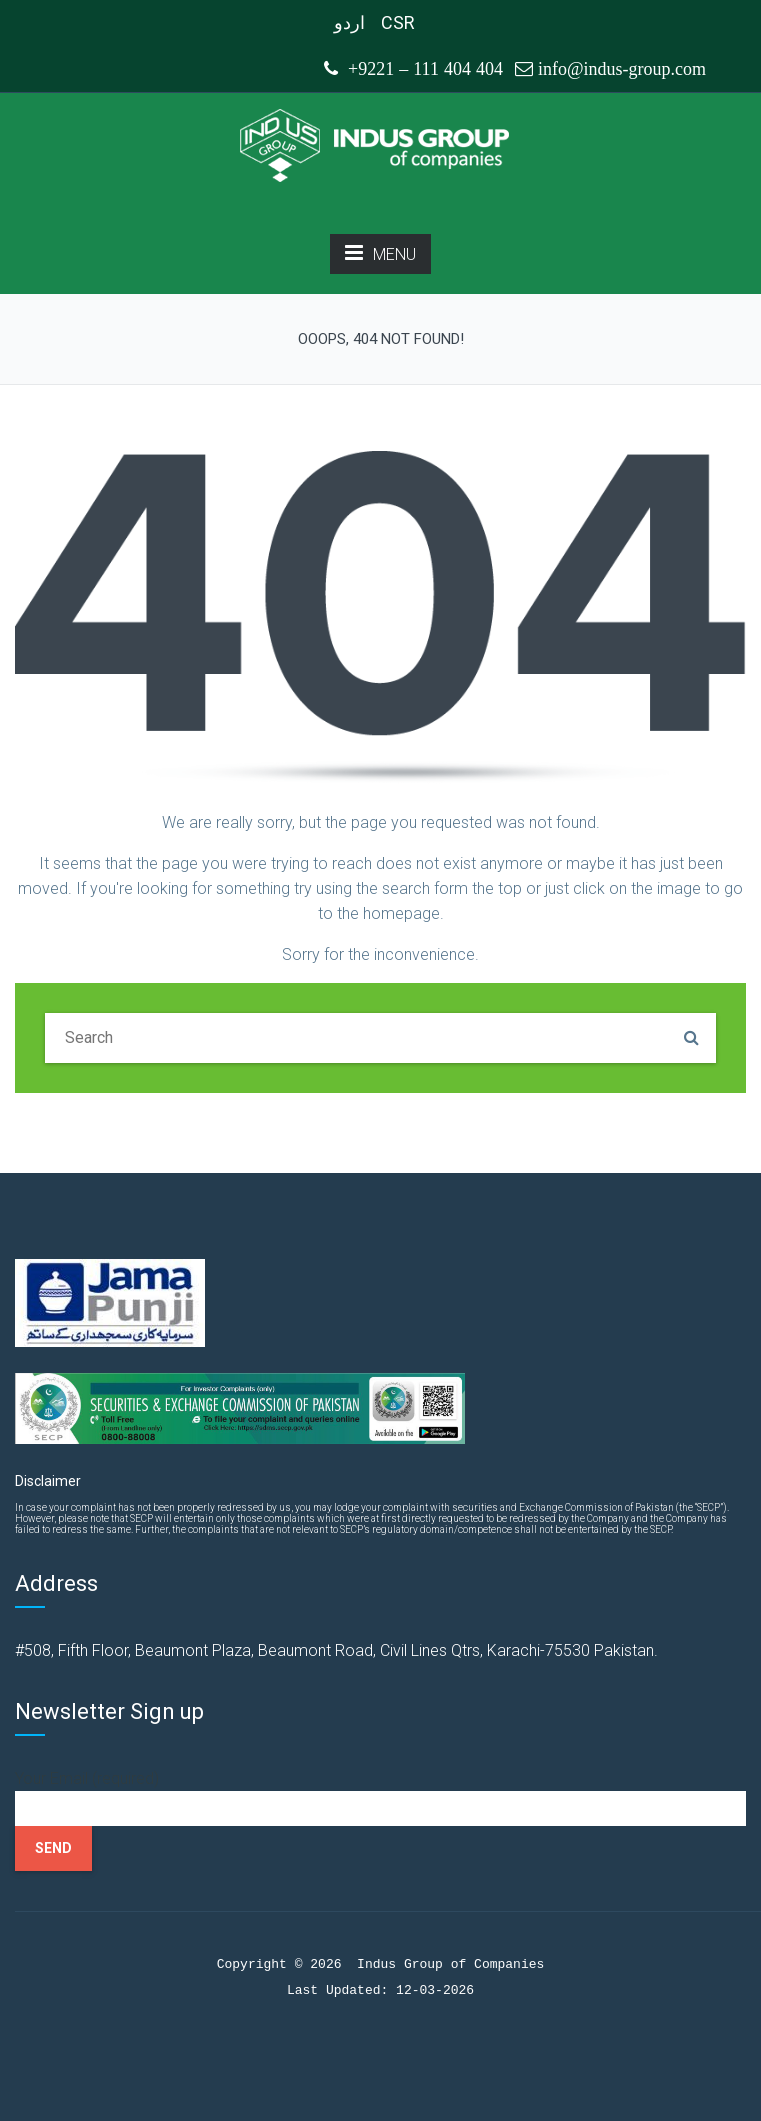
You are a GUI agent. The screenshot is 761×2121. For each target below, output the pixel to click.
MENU (380, 253)
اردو (349, 22)
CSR (398, 22)
